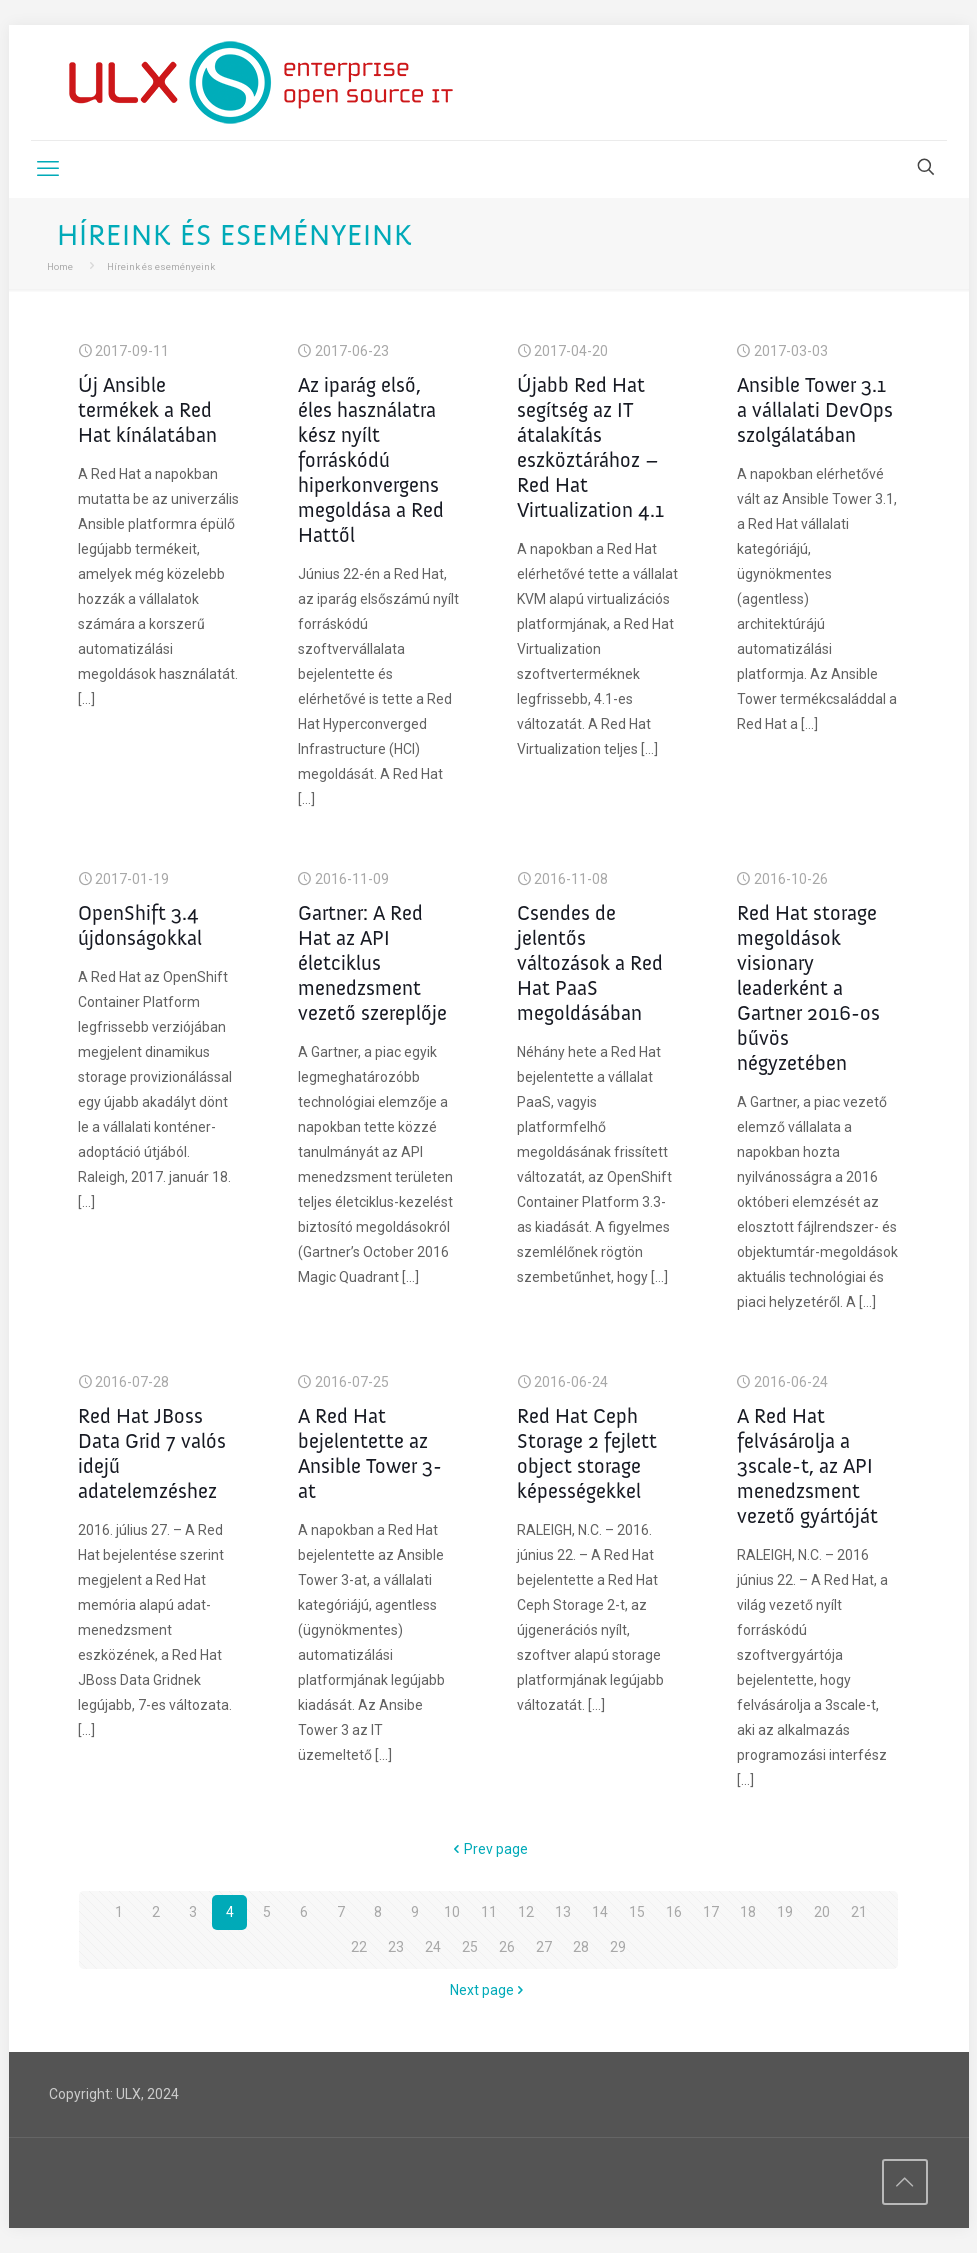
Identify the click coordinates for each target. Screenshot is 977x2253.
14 (600, 1912)
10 (452, 1912)
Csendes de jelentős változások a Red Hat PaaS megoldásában (590, 962)
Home (60, 266)
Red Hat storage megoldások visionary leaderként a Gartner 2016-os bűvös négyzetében (808, 987)
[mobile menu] (48, 169)
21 (859, 1912)
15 (637, 1912)
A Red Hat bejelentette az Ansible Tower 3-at (370, 1453)
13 (563, 1912)
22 (359, 1947)
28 (581, 1947)
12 (526, 1912)
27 (544, 1947)
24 (433, 1947)
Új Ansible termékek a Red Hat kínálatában (147, 409)
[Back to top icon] (905, 2182)
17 (711, 1912)
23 (396, 1947)
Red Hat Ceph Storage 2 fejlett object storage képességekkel (587, 1453)
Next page (489, 1990)
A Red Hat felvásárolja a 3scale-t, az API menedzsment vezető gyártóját (807, 1465)
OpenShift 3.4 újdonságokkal (140, 925)
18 (748, 1912)
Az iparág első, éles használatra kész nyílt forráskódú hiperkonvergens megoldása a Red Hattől (371, 459)
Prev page (489, 1849)
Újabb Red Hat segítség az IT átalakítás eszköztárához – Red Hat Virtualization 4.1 (590, 447)
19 (785, 1912)
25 (470, 1947)
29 (618, 1947)
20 (822, 1912)
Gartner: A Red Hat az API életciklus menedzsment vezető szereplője (372, 962)
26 (507, 1947)
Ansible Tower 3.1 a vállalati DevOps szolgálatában (815, 409)
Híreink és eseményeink (161, 266)
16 (674, 1912)
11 (489, 1912)
